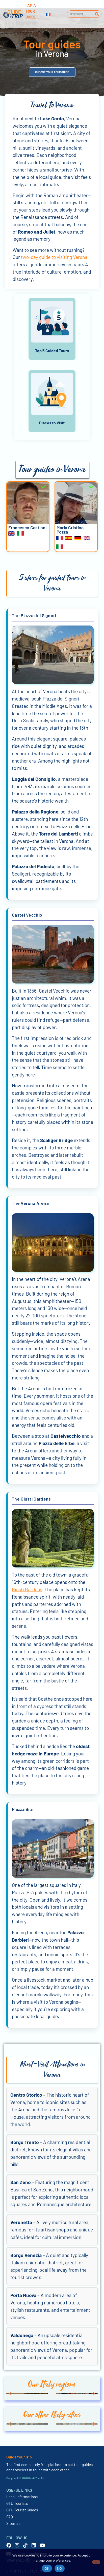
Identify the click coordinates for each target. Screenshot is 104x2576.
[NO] (96, 2562)
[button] (10, 2393)
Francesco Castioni (27, 527)
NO (59, 2568)
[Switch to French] (48, 14)
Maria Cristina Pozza (70, 530)
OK (46, 2568)
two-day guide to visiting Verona (54, 257)
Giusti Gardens (27, 1589)
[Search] (96, 14)
